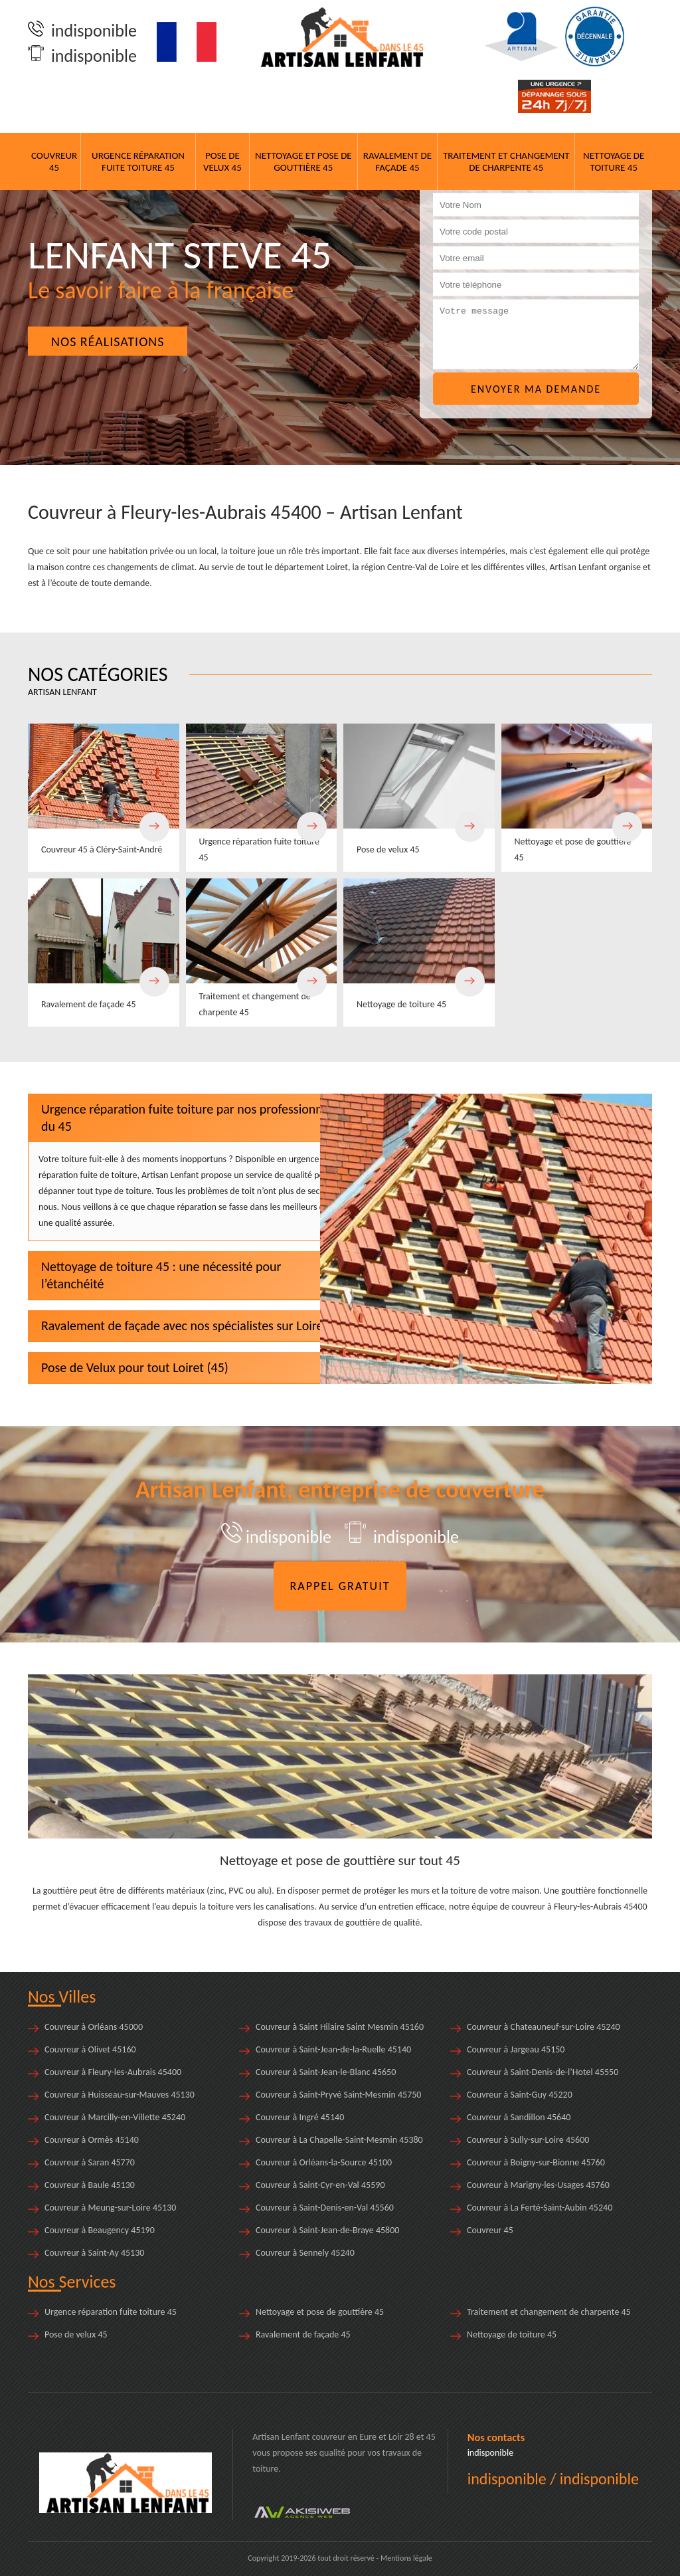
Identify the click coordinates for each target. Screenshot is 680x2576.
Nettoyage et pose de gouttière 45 (303, 161)
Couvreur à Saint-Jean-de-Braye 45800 (327, 2230)
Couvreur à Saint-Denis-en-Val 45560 (325, 2207)
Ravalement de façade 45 (397, 161)
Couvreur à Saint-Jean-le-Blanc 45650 (326, 2072)
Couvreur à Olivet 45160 (90, 2049)
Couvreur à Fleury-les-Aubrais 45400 (112, 2072)
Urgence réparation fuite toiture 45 (138, 161)
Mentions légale (406, 2558)
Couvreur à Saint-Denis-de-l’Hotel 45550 (542, 2072)
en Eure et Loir (375, 2436)
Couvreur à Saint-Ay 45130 (94, 2252)
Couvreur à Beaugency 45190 (99, 2230)
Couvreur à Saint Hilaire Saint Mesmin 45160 (340, 2026)
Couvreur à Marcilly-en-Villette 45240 (114, 2117)
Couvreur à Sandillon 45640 (518, 2117)
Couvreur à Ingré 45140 (300, 2117)
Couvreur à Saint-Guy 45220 (519, 2094)
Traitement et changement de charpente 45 (506, 161)
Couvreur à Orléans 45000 (93, 2026)
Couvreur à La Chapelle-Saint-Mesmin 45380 (339, 2139)
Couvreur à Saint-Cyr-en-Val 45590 (320, 2185)
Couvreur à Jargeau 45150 (515, 2049)
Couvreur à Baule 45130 (89, 2185)
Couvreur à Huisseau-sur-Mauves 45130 (119, 2094)
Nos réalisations (107, 341)
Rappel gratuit (340, 1586)
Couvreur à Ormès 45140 (91, 2139)
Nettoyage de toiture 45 (613, 161)
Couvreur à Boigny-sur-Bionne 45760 (536, 2162)
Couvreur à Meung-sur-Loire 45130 (110, 2207)
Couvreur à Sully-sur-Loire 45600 (528, 2139)
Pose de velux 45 (222, 161)
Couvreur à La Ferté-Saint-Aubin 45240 (539, 2207)
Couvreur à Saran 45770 (89, 2162)
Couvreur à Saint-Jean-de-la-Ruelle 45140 (333, 2049)
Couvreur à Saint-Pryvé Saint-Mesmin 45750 (338, 2094)
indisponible (82, 30)
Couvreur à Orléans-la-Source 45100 (324, 2162)
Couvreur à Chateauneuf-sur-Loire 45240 (543, 2026)
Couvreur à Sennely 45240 (305, 2252)
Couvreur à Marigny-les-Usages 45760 (538, 2185)
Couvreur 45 (54, 161)
